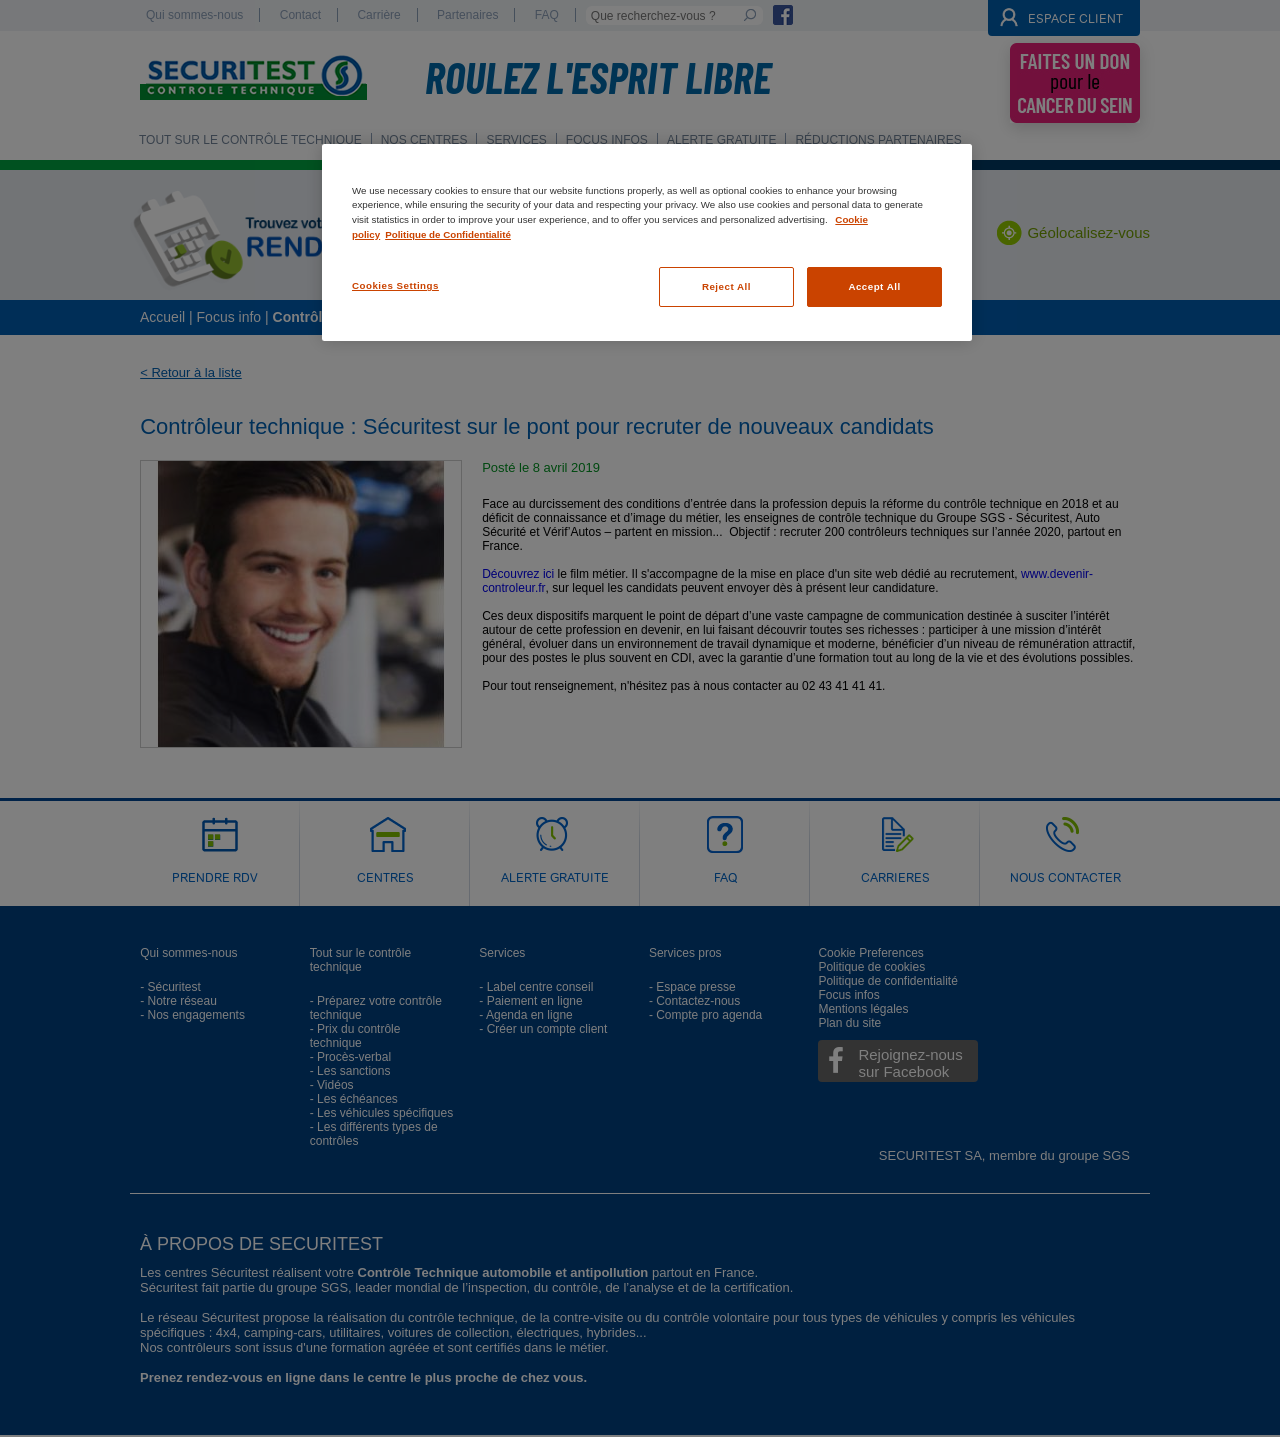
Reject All (726, 286)
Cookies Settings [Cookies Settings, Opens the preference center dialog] (395, 285)
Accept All (874, 286)
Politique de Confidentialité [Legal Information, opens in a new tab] (448, 234)
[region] (647, 242)
